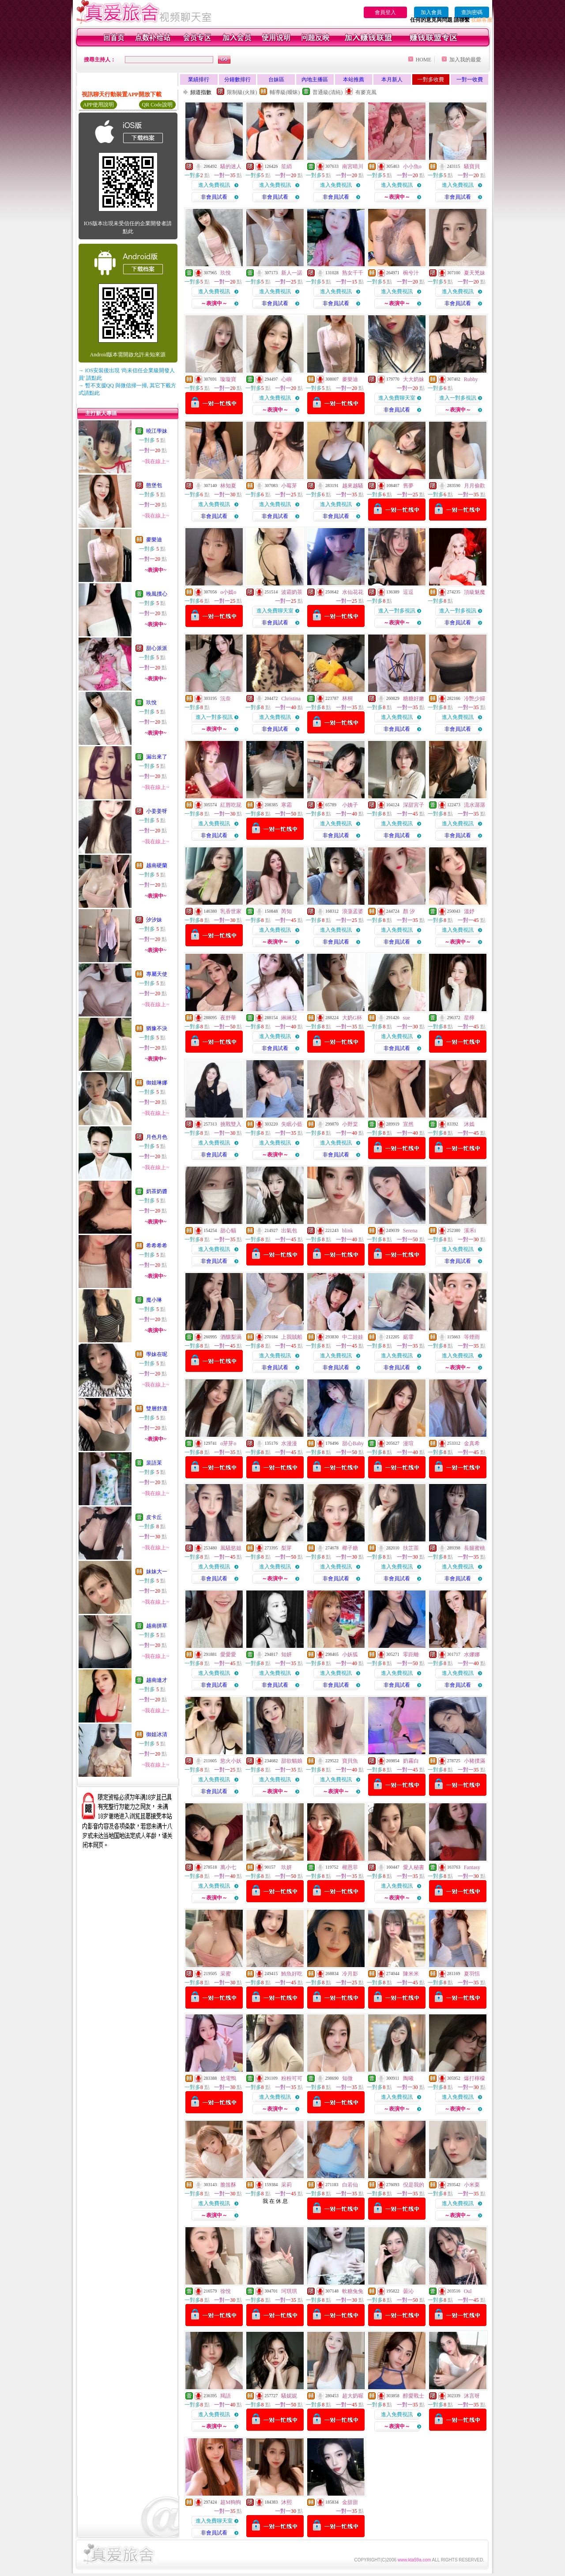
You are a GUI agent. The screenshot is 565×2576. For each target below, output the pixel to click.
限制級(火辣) (242, 92)
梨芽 (286, 1548)
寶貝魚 (350, 1761)
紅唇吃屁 (230, 805)
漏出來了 (156, 757)
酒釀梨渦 (230, 1337)
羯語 (225, 2396)
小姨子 (350, 805)
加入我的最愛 (465, 60)
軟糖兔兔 (352, 2291)
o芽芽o (228, 1443)
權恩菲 (350, 1867)
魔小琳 (154, 1300)
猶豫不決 (156, 1028)
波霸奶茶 (291, 592)
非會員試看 (214, 197)
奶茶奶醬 (156, 1191)
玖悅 (151, 702)
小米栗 (472, 2185)
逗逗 (408, 592)
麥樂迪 (154, 539)
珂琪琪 (289, 2291)
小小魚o (412, 166)
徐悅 (225, 2291)
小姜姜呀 (156, 811)
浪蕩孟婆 (352, 911)
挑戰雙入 (230, 1124)
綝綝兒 (289, 1018)
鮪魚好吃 (291, 1974)
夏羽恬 (472, 1974)
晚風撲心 (156, 594)
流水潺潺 (474, 805)
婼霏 (408, 1337)
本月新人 (392, 79)
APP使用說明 (98, 105)
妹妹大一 (156, 1571)
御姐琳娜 (156, 1083)
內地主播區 (314, 79)
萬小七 (228, 1867)
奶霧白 (411, 1761)
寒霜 (286, 805)
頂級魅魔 (474, 592)
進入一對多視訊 (457, 398)
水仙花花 (352, 592)
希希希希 (156, 1246)
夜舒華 (228, 1018)
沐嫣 (469, 1124)
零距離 (411, 1654)
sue (406, 1018)
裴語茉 (154, 1463)
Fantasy (472, 1867)
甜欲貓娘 (291, 1761)
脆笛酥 (228, 2185)
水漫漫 (289, 1443)
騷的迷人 (230, 166)
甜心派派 (156, 648)
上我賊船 (291, 1337)
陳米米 (411, 1974)
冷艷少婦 (474, 698)
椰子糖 (350, 1548)
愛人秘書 (413, 1867)
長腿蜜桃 (474, 1548)
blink (347, 1231)
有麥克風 (366, 92)
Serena (410, 1231)
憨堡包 (154, 485)
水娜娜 (472, 1654)
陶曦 (408, 2078)
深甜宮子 (413, 805)
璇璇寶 (228, 379)
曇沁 (408, 2291)
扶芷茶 (411, 1548)
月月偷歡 (474, 486)
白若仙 (350, 2185)
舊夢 (408, 486)
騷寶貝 (472, 166)
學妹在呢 (156, 1354)
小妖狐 (350, 1654)
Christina (291, 698)
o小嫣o (228, 592)
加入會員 (431, 12)
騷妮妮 (289, 2396)
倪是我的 (413, 2185)
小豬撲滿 (474, 1761)
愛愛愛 (228, 1654)
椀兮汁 (411, 273)
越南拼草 (156, 1626)
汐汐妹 (154, 920)
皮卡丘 (154, 1517)
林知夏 (228, 486)
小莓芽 (289, 486)
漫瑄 (408, 1443)
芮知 (286, 911)
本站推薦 (353, 79)
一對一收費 (469, 79)
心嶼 (286, 379)
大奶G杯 (352, 1018)
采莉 (286, 2185)
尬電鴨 (228, 2078)
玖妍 (286, 1867)
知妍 (286, 1654)
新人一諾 (291, 273)
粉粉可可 (291, 2078)
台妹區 (276, 79)
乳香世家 (230, 911)
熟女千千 (352, 273)
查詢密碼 (471, 12)
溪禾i (470, 1231)
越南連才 (156, 1680)
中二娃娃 (352, 1337)
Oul (468, 2291)
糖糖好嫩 (413, 698)
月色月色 (156, 1137)
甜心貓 (228, 1231)
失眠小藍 (291, 1124)
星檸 (469, 1018)
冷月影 (350, 1974)
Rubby (471, 379)
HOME (423, 60)
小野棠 (350, 1124)
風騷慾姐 (230, 1548)
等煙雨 (472, 1337)
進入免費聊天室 (396, 398)
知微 (347, 2078)
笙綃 (286, 166)
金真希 (472, 1443)
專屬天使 (156, 974)
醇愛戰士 (413, 2396)
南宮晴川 (352, 166)
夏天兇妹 (474, 273)
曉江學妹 (156, 431)
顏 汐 (409, 911)
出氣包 (289, 1231)
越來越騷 (352, 486)
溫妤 (469, 911)
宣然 (408, 1124)
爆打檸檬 (474, 2078)
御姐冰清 (156, 1734)
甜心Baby (353, 1443)
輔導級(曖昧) (285, 92)
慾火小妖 (230, 1761)
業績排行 (198, 79)
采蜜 (225, 1974)
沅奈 (225, 698)
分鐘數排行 (237, 79)
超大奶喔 (352, 2396)
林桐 (347, 698)
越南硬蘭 (156, 865)
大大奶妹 (413, 379)
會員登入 (385, 12)
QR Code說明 (157, 105)
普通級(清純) (328, 92)
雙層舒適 (156, 1408)
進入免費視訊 (214, 185)
